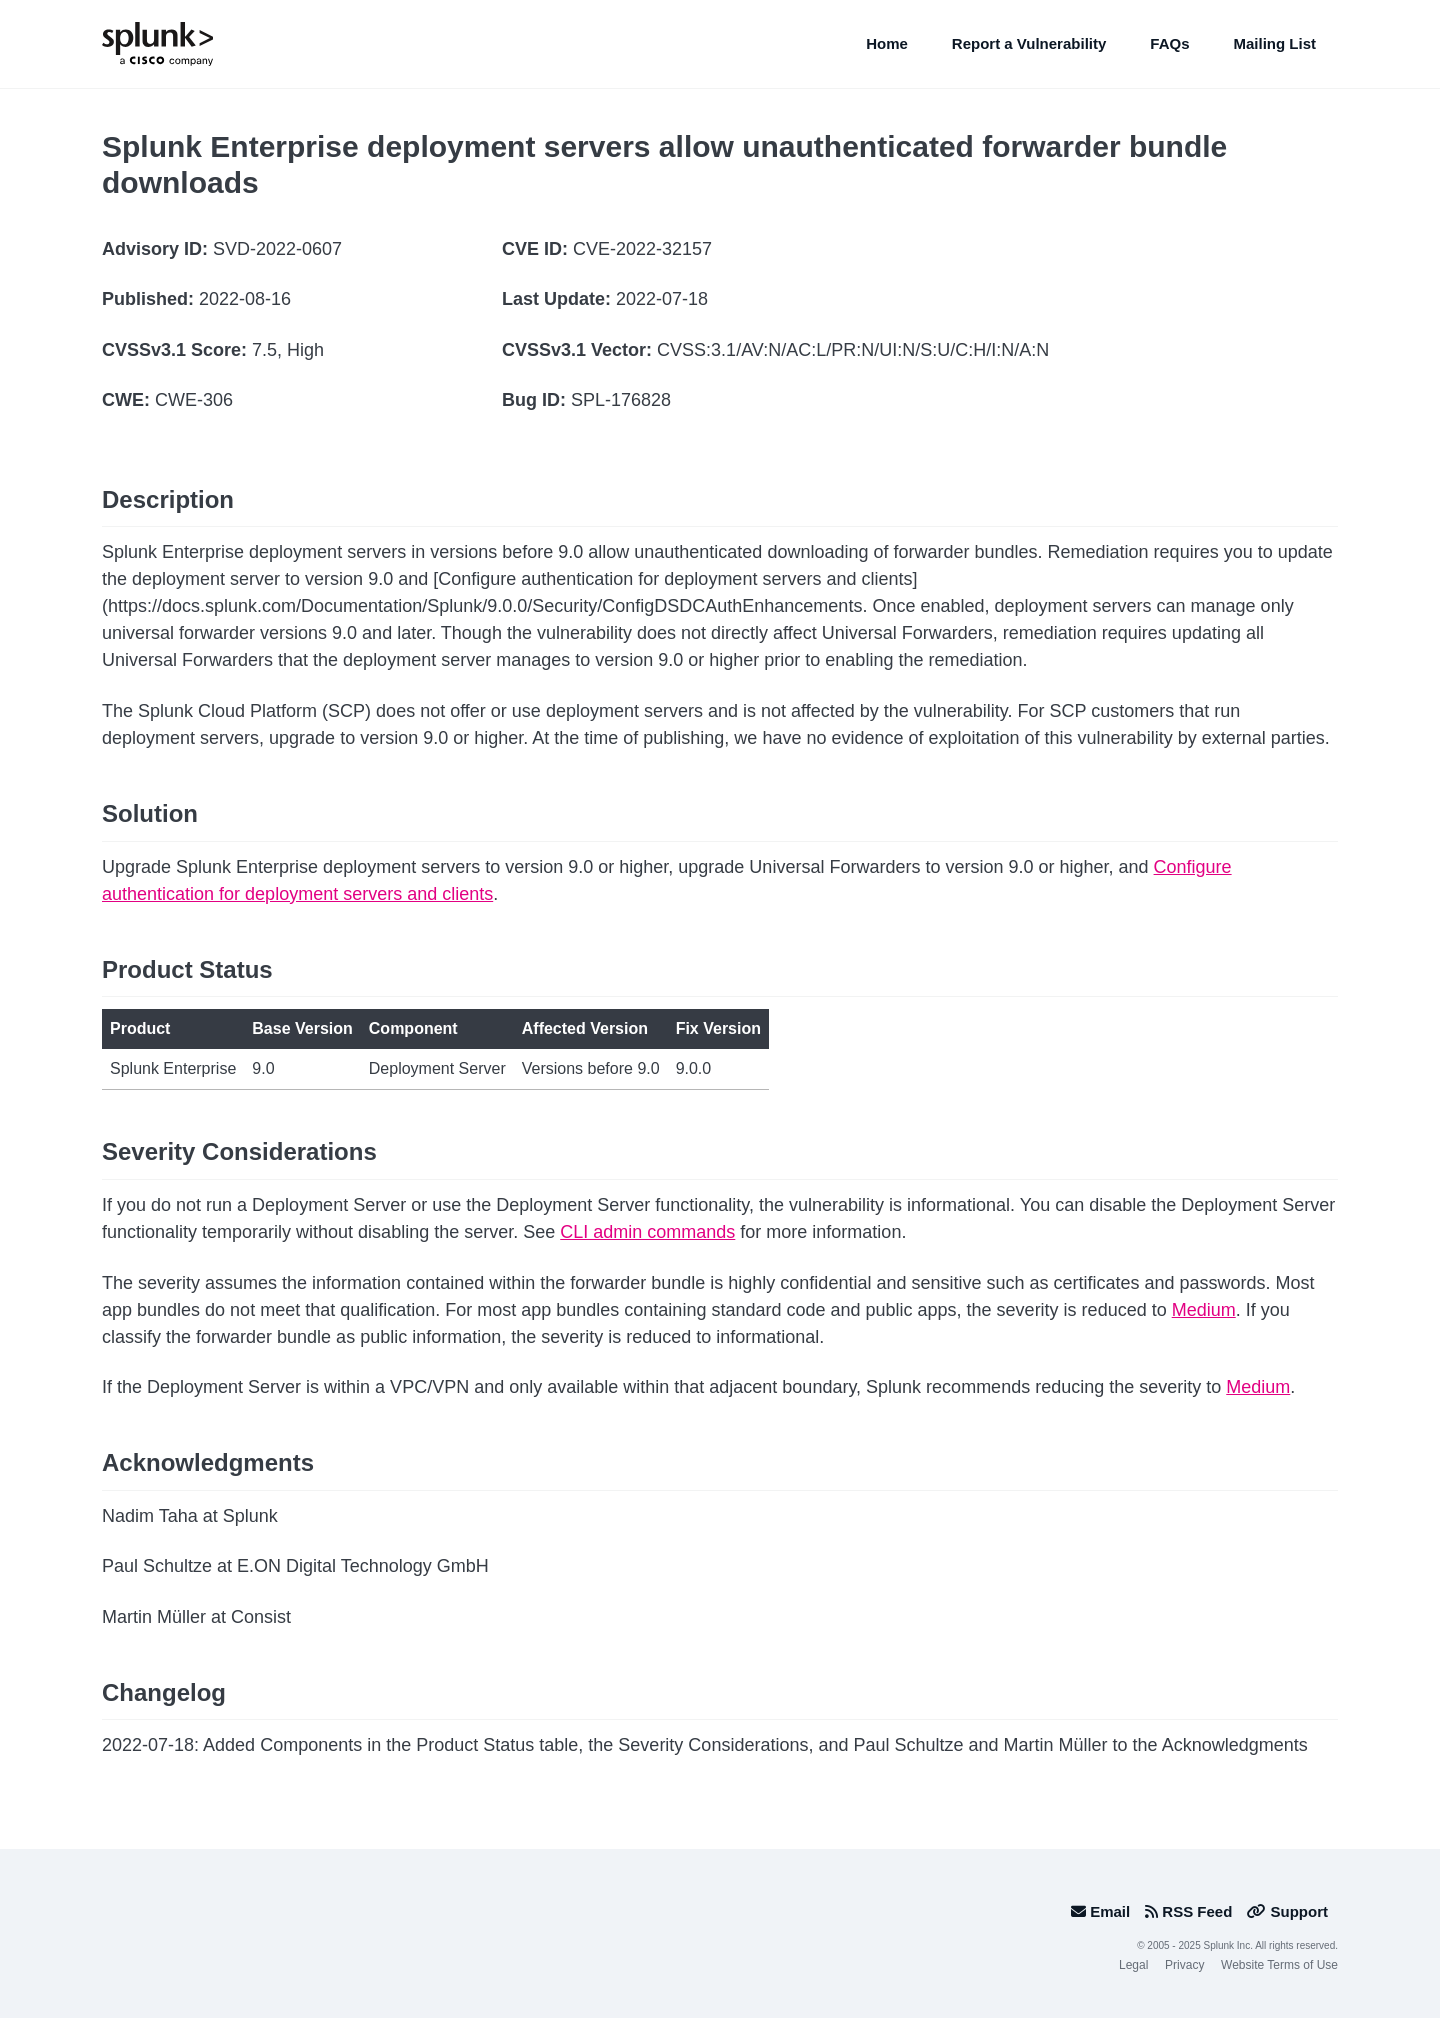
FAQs (1169, 43)
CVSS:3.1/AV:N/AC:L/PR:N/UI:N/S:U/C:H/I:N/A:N (853, 350)
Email (1100, 1911)
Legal (1133, 1965)
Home (887, 43)
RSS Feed (1188, 1911)
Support (1287, 1911)
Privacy (1184, 1965)
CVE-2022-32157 (642, 249)
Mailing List (1275, 43)
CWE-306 (194, 400)
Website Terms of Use (1279, 1965)
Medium (1204, 1310)
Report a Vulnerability (1029, 43)
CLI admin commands (647, 1232)
